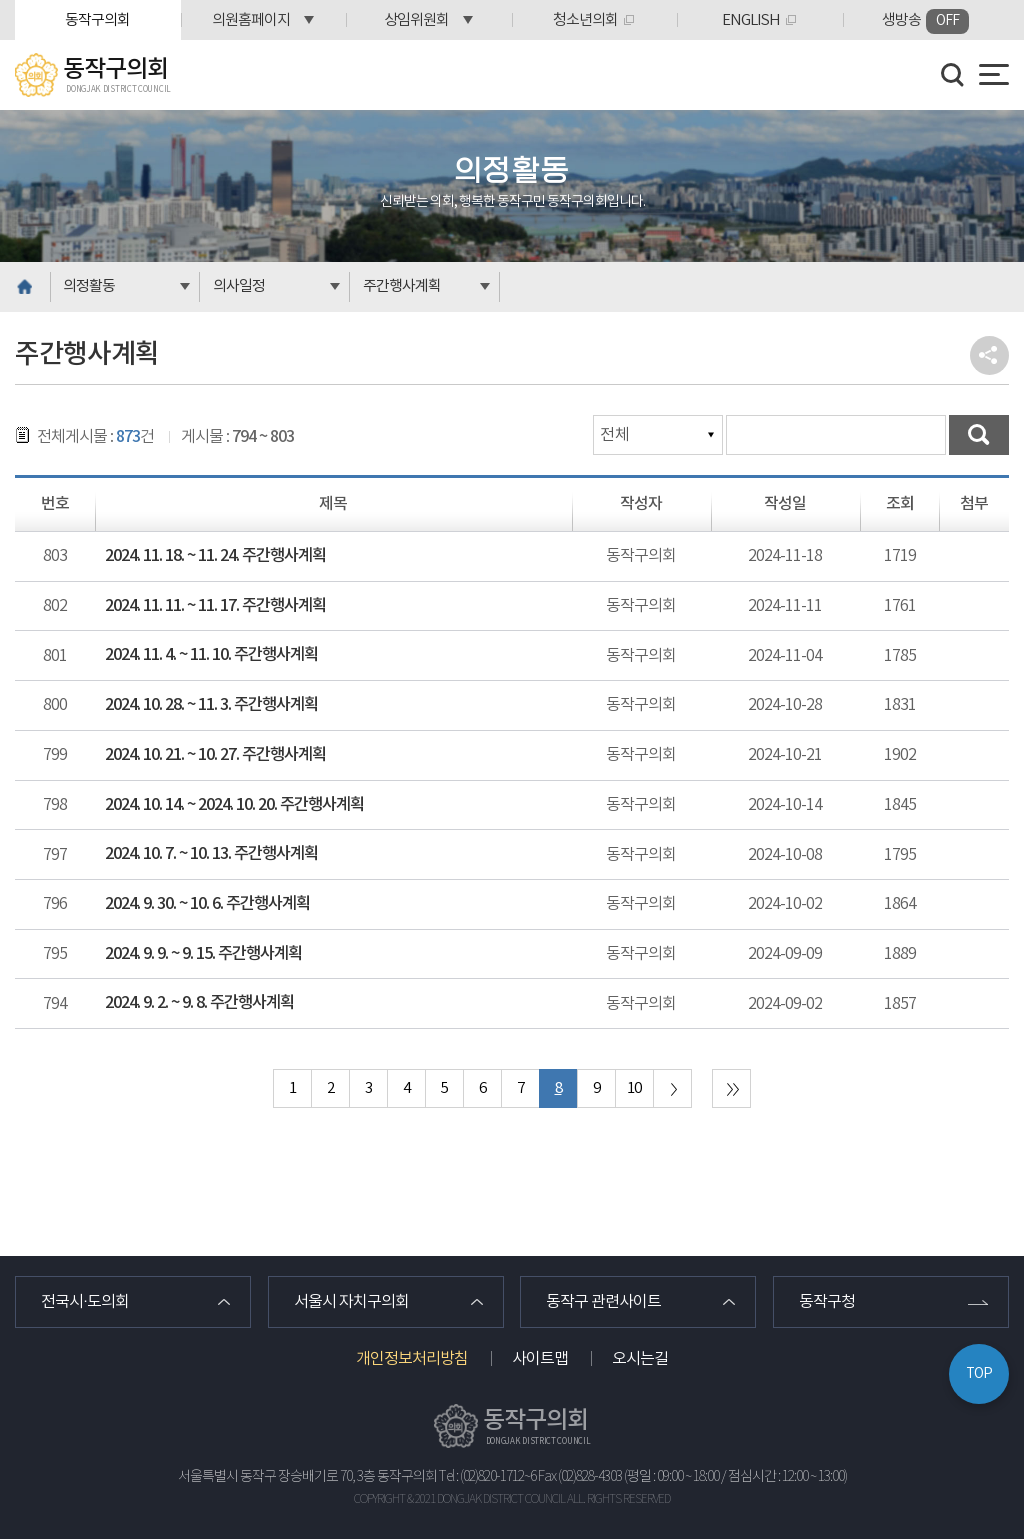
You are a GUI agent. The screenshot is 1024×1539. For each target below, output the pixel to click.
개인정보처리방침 (412, 1359)
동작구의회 (97, 20)
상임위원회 (416, 20)
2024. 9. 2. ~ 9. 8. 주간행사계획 (199, 1003)
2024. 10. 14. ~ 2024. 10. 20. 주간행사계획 (234, 805)
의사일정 (239, 286)
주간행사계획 (402, 286)
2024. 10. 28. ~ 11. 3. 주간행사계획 (211, 705)
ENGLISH (751, 20)
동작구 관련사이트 (603, 1302)
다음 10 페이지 (672, 1088)
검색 (979, 435)
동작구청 (827, 1302)
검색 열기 (953, 75)
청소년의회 (585, 20)
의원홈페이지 (251, 20)
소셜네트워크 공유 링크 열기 (989, 355)
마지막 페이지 (731, 1088)
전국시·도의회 (85, 1302)
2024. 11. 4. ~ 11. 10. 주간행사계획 (211, 655)
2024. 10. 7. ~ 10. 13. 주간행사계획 (211, 854)
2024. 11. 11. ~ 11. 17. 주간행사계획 (215, 606)
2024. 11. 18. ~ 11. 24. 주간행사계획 (215, 556)
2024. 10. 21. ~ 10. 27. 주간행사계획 (215, 755)
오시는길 (640, 1359)
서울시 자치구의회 (351, 1302)
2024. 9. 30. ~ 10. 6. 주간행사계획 (207, 904)
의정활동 (89, 286)
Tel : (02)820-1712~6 (487, 1477)
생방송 (925, 21)
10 (634, 1088)
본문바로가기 (0, 0)
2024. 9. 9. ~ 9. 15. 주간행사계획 (203, 954)
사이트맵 (540, 1359)
